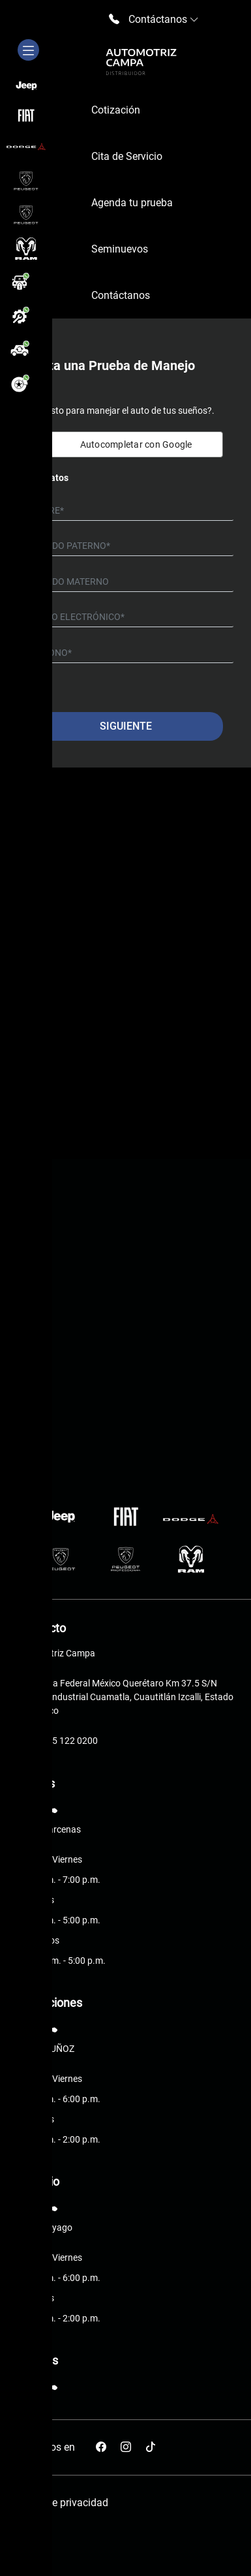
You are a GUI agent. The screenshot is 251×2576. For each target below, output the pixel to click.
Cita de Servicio (126, 156)
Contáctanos (120, 295)
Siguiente (126, 726)
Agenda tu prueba (132, 202)
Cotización (115, 110)
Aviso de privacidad (63, 2502)
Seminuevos (119, 249)
